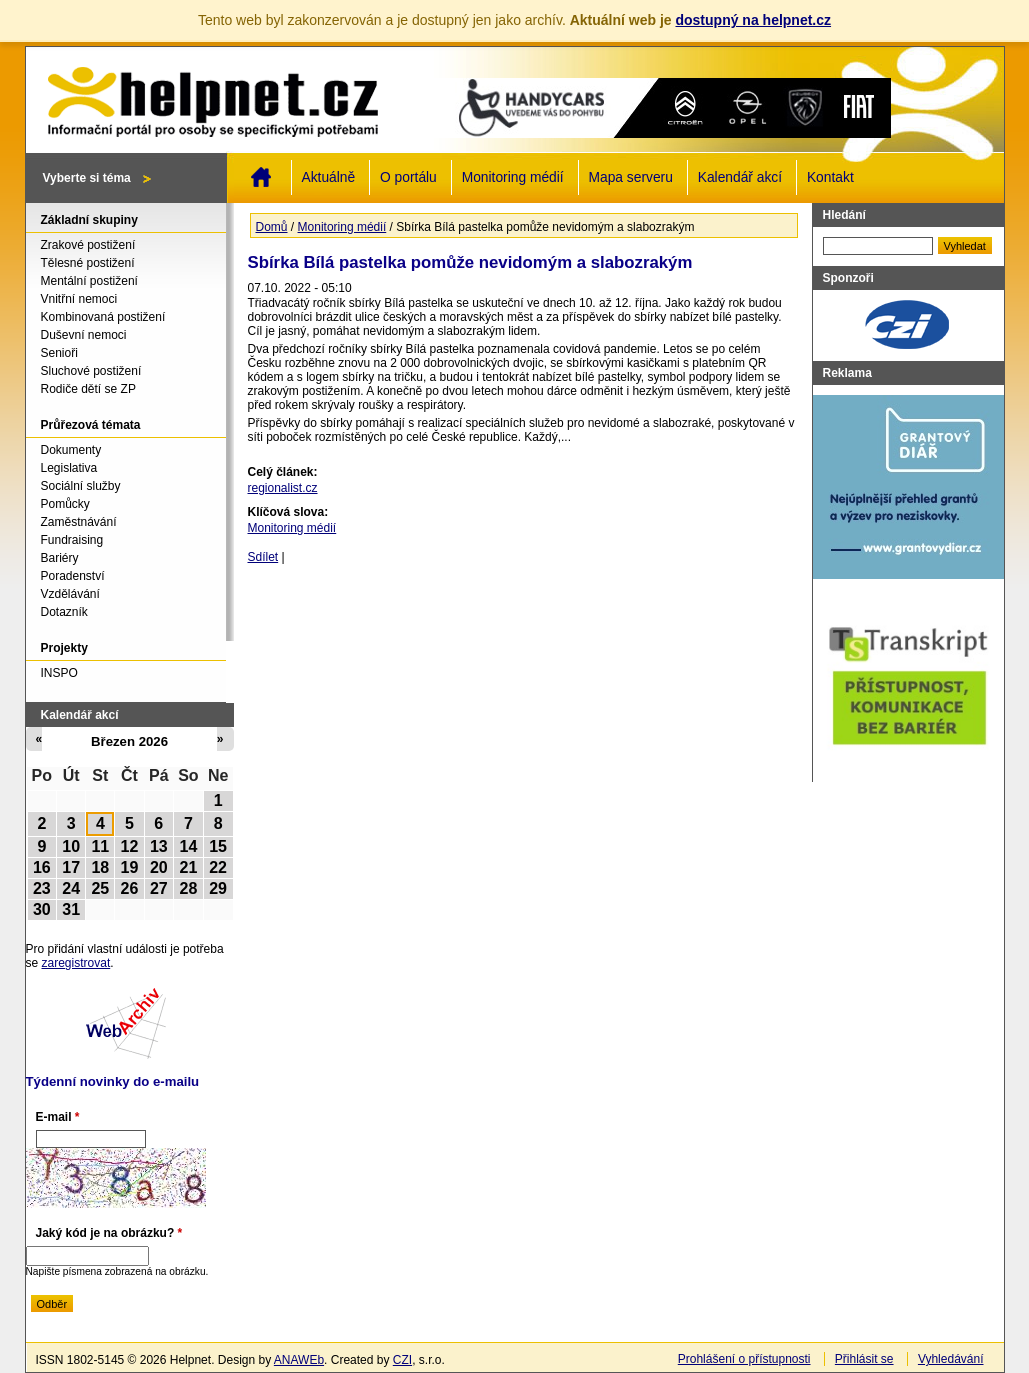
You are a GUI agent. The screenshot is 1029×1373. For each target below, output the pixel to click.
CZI (402, 1360)
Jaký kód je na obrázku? (109, 1233)
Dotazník (64, 612)
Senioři (59, 353)
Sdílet (263, 557)
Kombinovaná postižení (103, 317)
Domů (261, 177)
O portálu (408, 177)
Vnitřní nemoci (79, 299)
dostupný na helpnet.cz (753, 20)
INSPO (59, 673)
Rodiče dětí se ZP (88, 389)
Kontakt (830, 177)
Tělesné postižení (88, 263)
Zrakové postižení (88, 245)
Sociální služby (81, 486)
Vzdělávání (70, 594)
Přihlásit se (864, 1359)
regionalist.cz (283, 488)
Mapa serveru (631, 177)
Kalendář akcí (740, 177)
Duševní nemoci (84, 335)
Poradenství (73, 576)
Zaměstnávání (79, 522)
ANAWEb (299, 1360)
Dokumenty (71, 450)
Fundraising (72, 540)
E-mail (58, 1117)
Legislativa (69, 468)
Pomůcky (65, 504)
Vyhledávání (951, 1359)
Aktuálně (329, 177)
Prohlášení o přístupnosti (744, 1359)
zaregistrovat (76, 963)
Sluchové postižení (91, 371)
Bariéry (60, 558)
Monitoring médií (513, 177)
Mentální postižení (89, 281)
